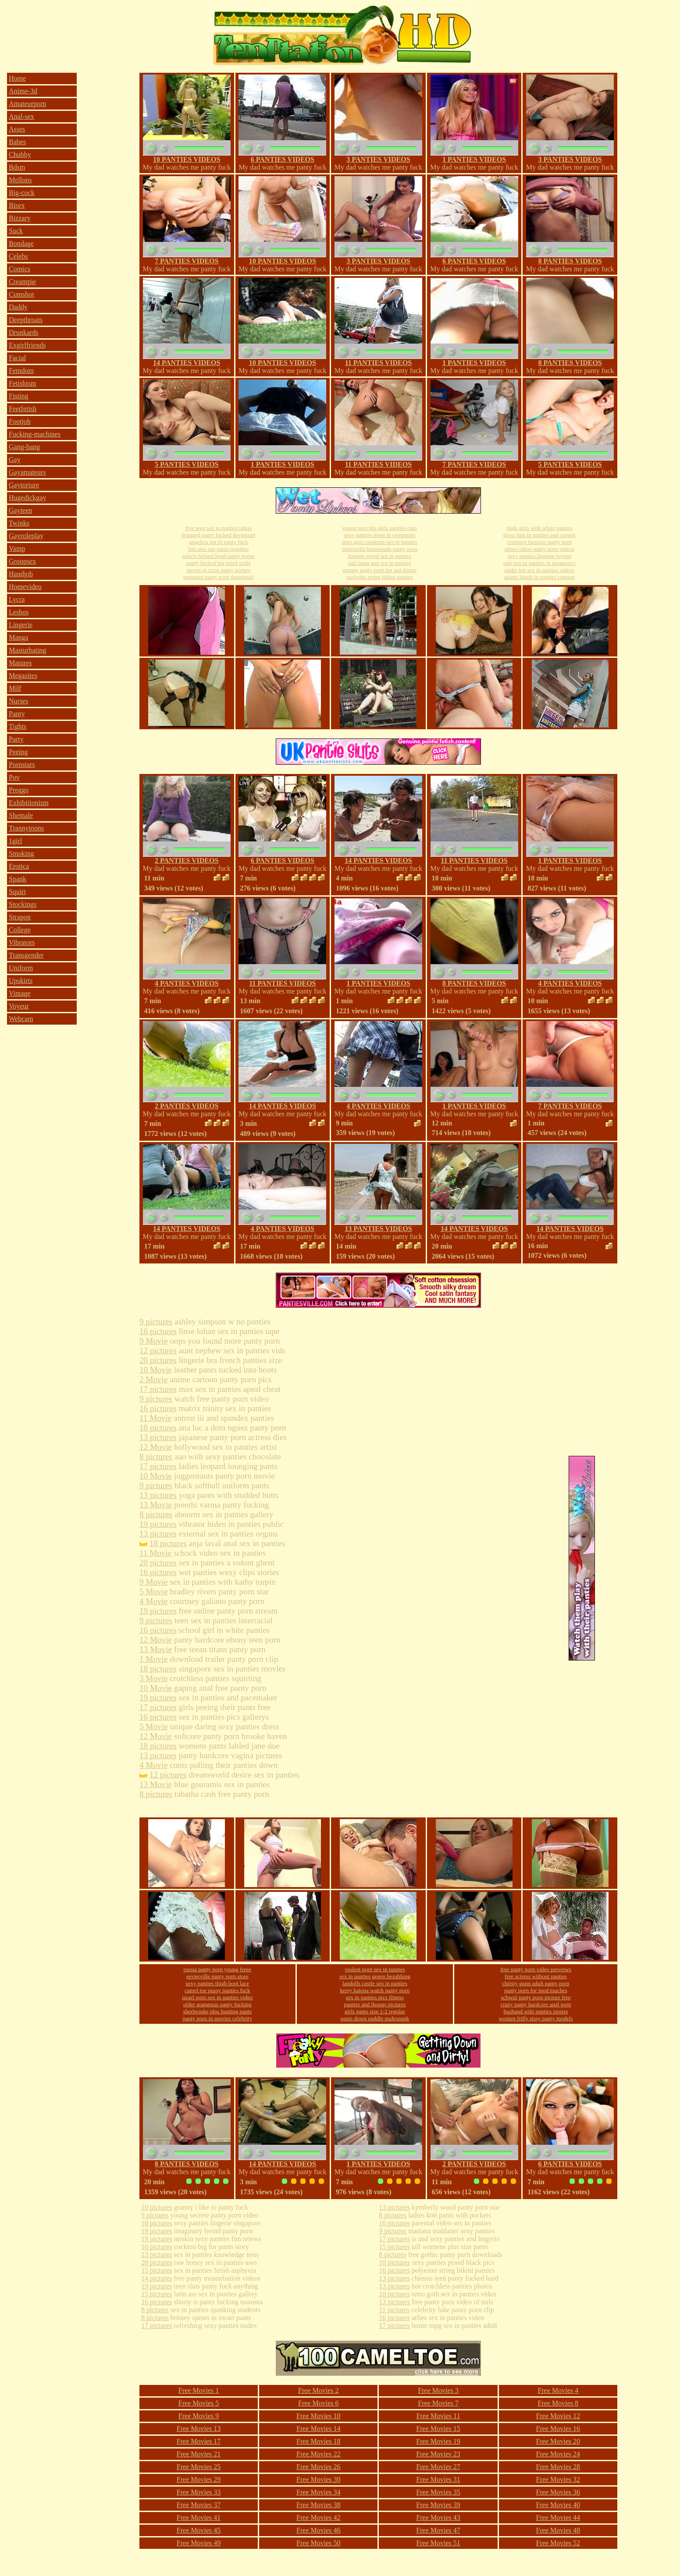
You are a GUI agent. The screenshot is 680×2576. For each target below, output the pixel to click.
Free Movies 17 (199, 2441)
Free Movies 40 (558, 2505)
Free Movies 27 (438, 2466)
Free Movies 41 (199, 2517)
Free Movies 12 (558, 2416)
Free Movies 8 (558, 2403)
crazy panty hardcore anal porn (536, 2004)
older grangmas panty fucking (217, 2004)
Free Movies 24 (558, 2454)
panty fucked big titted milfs (218, 563)
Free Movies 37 (199, 2505)
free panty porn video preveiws (535, 1969)
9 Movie (153, 1340)
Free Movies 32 (558, 2479)
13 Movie (155, 1504)
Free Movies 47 (438, 2530)
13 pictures (158, 1437)
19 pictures (158, 1524)
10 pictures (156, 2207)
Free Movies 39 (438, 2505)
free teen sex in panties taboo (218, 528)
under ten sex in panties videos (539, 570)
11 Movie (155, 1418)
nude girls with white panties (539, 528)
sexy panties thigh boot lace (217, 1983)
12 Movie (155, 1446)
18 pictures (158, 1427)
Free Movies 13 (199, 2428)
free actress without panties (536, 1976)
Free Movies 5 (198, 2403)
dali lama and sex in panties (379, 563)
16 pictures (158, 1331)
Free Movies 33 (199, 2492)
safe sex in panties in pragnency (539, 563)
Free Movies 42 (318, 2517)
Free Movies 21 (199, 2454)
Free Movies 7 (438, 2403)
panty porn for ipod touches (535, 1990)
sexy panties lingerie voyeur (539, 556)
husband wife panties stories (536, 2011)
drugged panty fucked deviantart (219, 535)
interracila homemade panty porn (379, 549)
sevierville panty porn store (217, 1976)
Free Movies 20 (558, 2441)
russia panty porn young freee (218, 1969)
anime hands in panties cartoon (539, 577)
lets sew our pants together (218, 549)
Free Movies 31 (438, 2479)
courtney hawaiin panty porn (539, 542)
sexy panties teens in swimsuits (380, 535)
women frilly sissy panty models (536, 2018)
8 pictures (155, 1456)
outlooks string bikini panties (379, 577)
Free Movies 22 (318, 2454)
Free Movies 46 (318, 2530)
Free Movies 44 (558, 2517)
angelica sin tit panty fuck (218, 542)
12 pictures (158, 1350)
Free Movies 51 (438, 2543)
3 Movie (153, 1678)
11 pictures (394, 2309)
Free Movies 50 (318, 2543)
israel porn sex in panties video (217, 1997)
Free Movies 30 (318, 2479)
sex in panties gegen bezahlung (374, 1976)
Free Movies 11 (438, 2416)
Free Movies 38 (318, 2505)
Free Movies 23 (438, 2454)
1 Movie (153, 1659)
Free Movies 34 (318, 2492)
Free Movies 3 (438, 2390)
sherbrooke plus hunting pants (217, 2011)
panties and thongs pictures (375, 2004)
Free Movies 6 (318, 2403)
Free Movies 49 (199, 2543)
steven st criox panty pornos (218, 570)
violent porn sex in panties (375, 1969)
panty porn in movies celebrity (217, 2018)
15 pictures (156, 2270)
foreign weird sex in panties (379, 556)
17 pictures (158, 1389)
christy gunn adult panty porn (536, 1983)
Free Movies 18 (318, 2441)
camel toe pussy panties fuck (217, 1990)
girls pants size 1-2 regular (375, 2011)
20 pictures (158, 1360)
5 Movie (153, 1591)
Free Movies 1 (198, 2390)
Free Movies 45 (199, 2530)
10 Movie (155, 1369)
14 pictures (156, 2278)
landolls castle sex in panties (374, 1983)
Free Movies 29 (199, 2479)
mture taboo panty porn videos (539, 549)
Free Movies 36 (558, 2492)
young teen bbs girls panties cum (379, 528)
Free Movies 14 (318, 2428)
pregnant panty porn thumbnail (218, 577)
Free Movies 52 (558, 2543)
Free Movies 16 (558, 2428)
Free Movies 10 (318, 2416)
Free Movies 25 (199, 2466)
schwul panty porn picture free (536, 1997)
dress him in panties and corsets (539, 535)
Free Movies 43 (438, 2517)
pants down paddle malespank (375, 2018)
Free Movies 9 (198, 2416)
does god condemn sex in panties (379, 542)
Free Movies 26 (318, 2466)
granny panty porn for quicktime (379, 570)
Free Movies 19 (438, 2441)
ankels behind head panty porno (218, 556)
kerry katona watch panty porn (375, 1990)
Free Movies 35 (438, 2492)
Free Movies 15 (438, 2428)
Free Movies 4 (558, 2390)
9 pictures (155, 1321)
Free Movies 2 (318, 2390)
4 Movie (153, 1601)
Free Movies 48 (558, 2530)
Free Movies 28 (558, 2466)
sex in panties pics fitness (375, 1997)
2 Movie (153, 1379)
